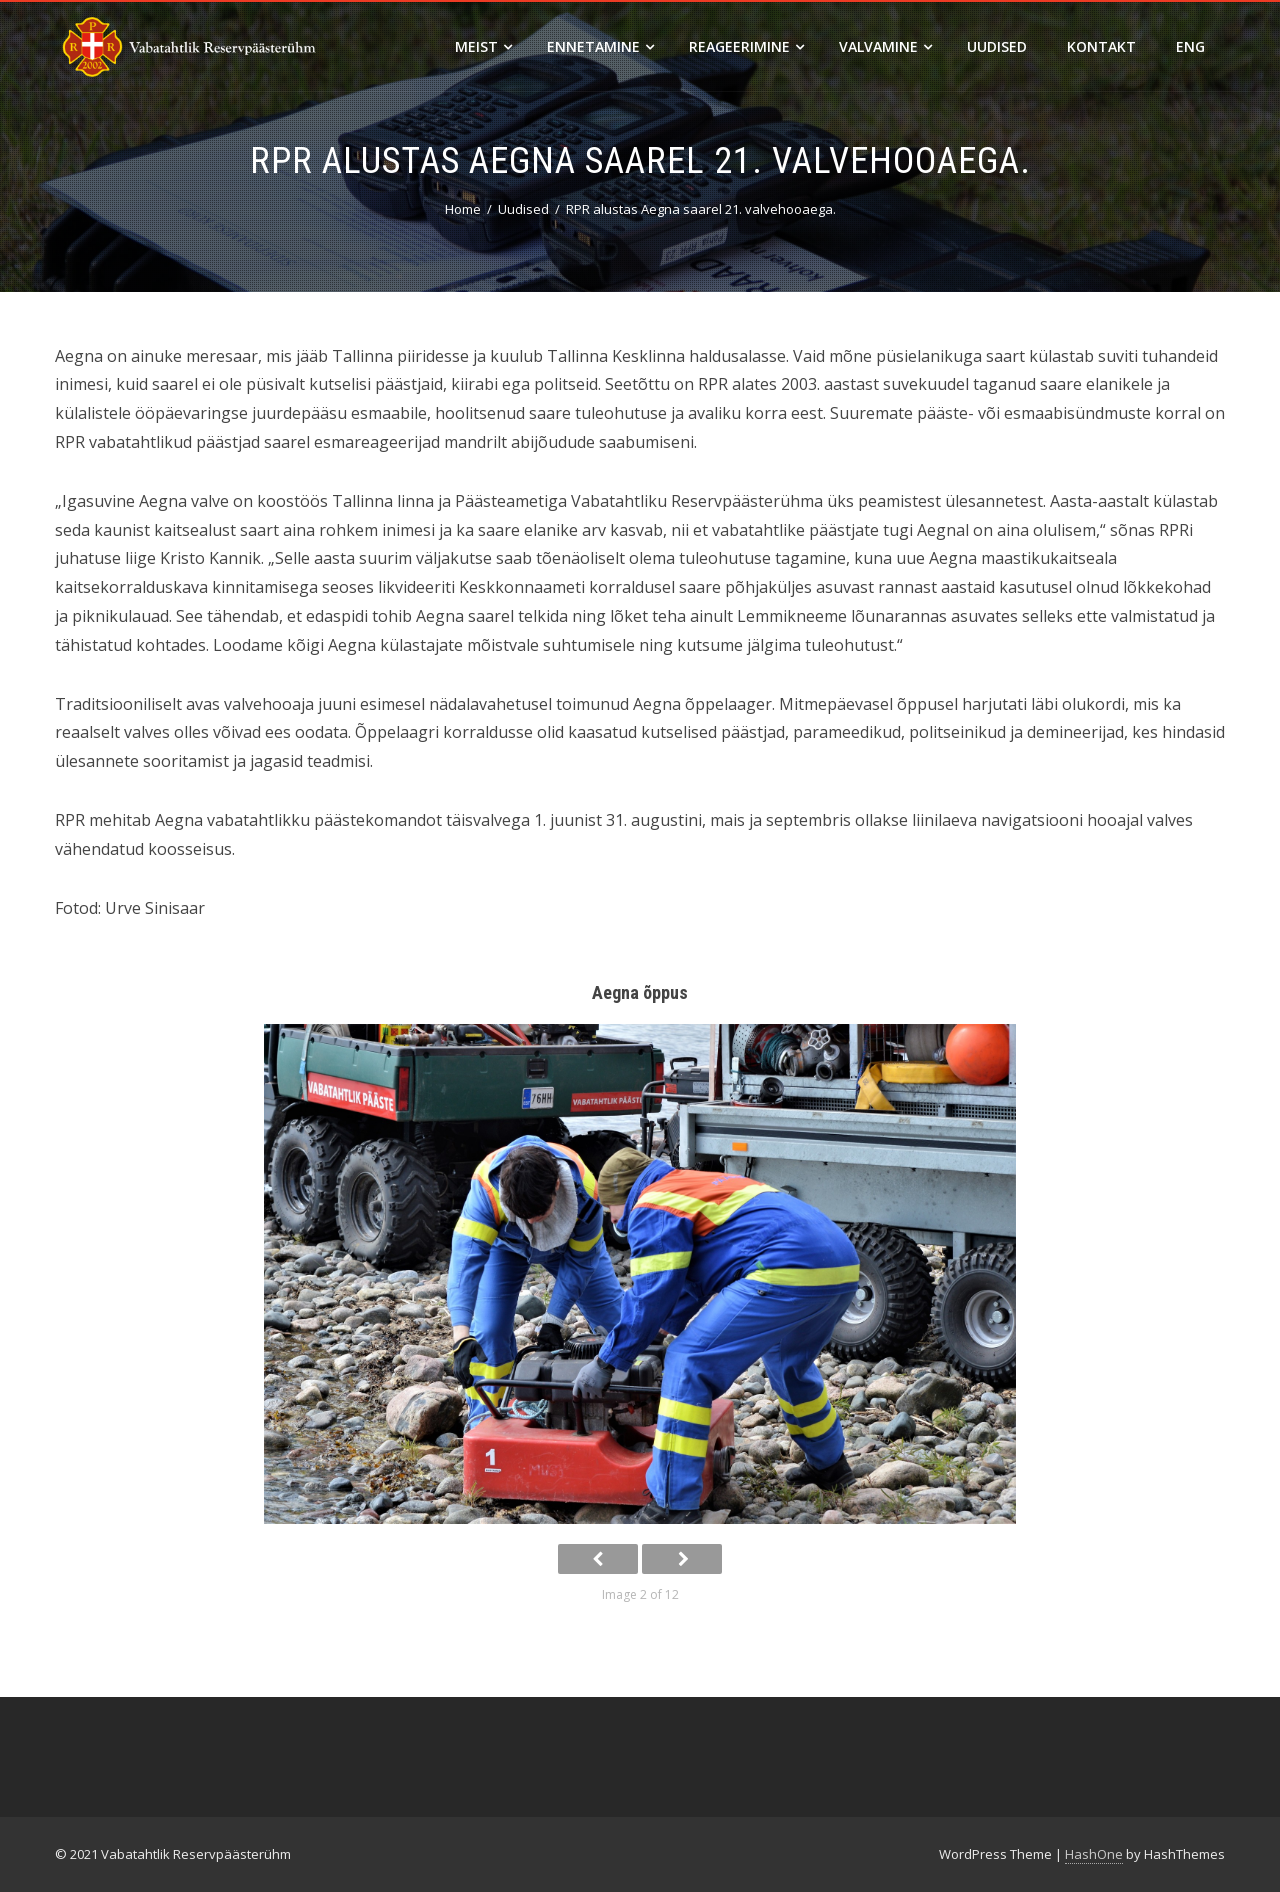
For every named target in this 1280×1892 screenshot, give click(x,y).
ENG (1190, 46)
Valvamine (885, 46)
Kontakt (1101, 46)
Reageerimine (746, 46)
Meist (483, 46)
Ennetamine (600, 46)
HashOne (1094, 1854)
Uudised (997, 46)
